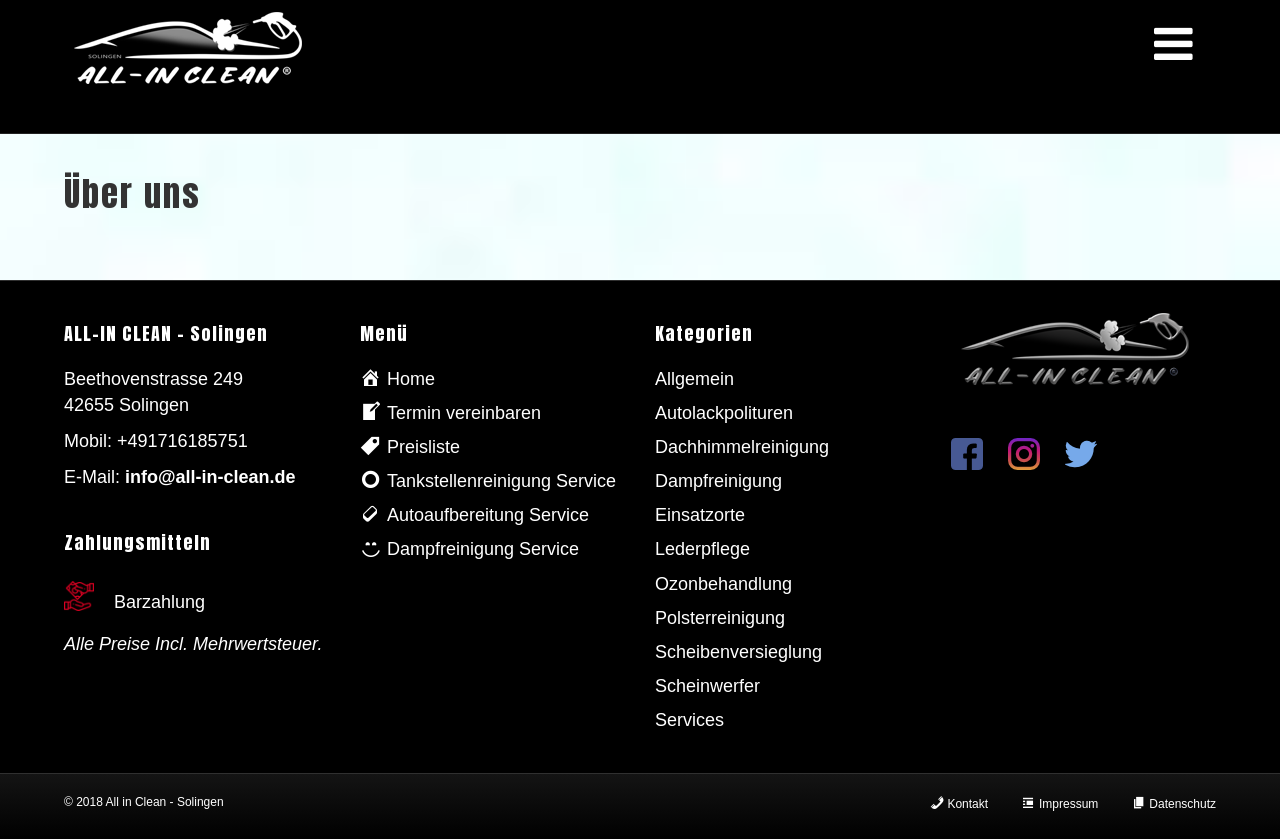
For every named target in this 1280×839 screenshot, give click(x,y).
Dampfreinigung (718, 481)
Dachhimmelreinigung (742, 447)
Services (689, 720)
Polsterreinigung (720, 618)
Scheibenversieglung (738, 652)
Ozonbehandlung (723, 584)
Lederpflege (702, 549)
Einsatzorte (700, 515)
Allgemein (694, 379)
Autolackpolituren (724, 413)
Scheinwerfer (707, 686)
